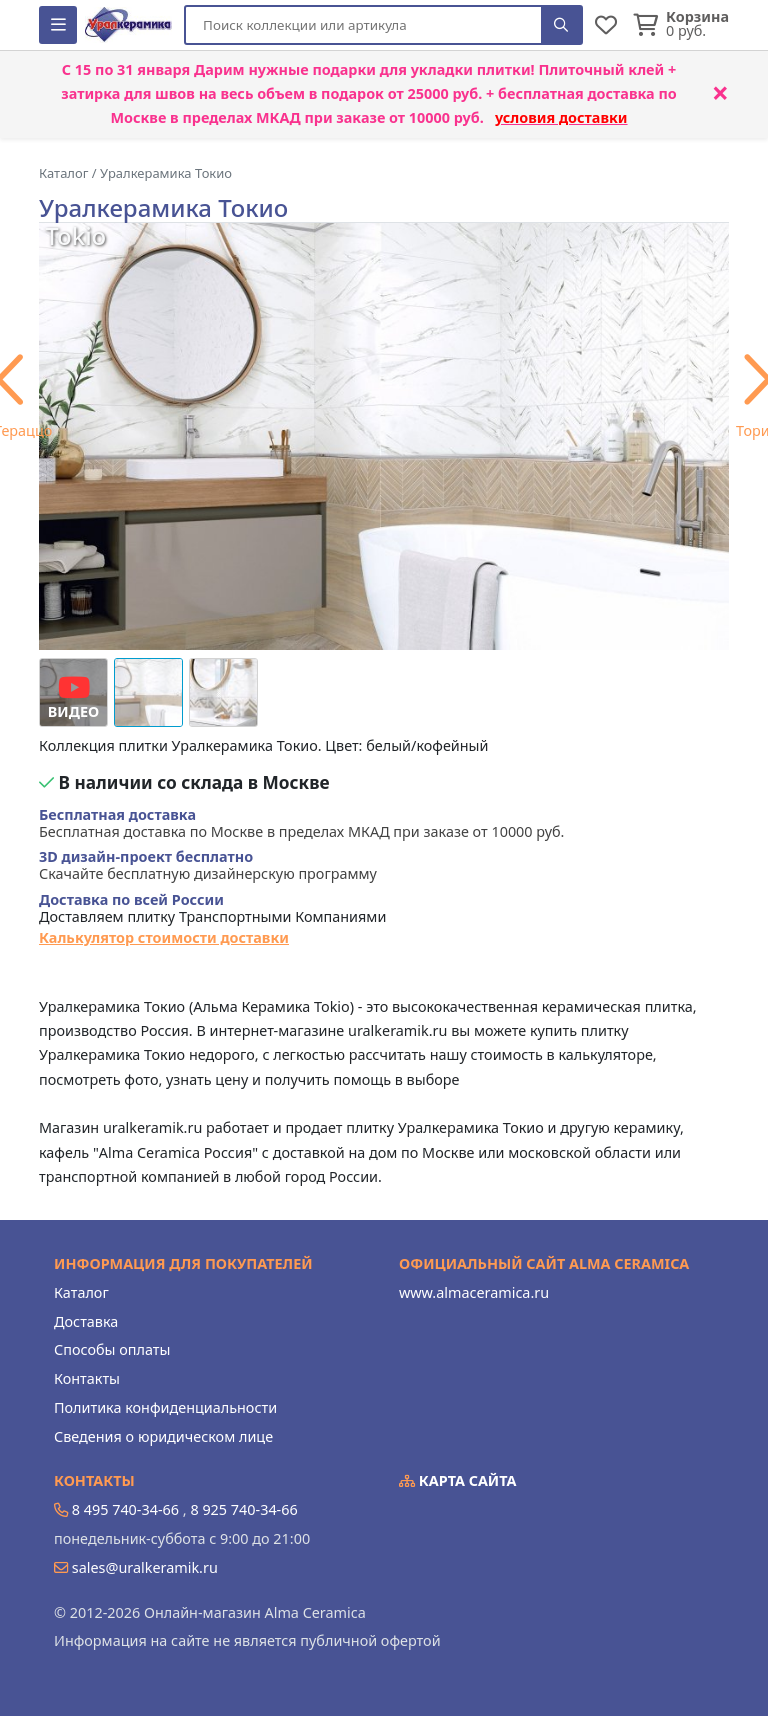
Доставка (86, 1321)
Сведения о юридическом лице (163, 1436)
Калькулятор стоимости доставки (164, 937)
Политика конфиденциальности (165, 1407)
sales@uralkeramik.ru (145, 1567)
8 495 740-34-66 (125, 1509)
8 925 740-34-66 (243, 1509)
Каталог (81, 1292)
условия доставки (561, 117)
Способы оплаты (112, 1349)
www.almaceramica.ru (474, 1292)
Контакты (87, 1378)
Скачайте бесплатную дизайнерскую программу (208, 865)
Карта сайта (458, 1480)
